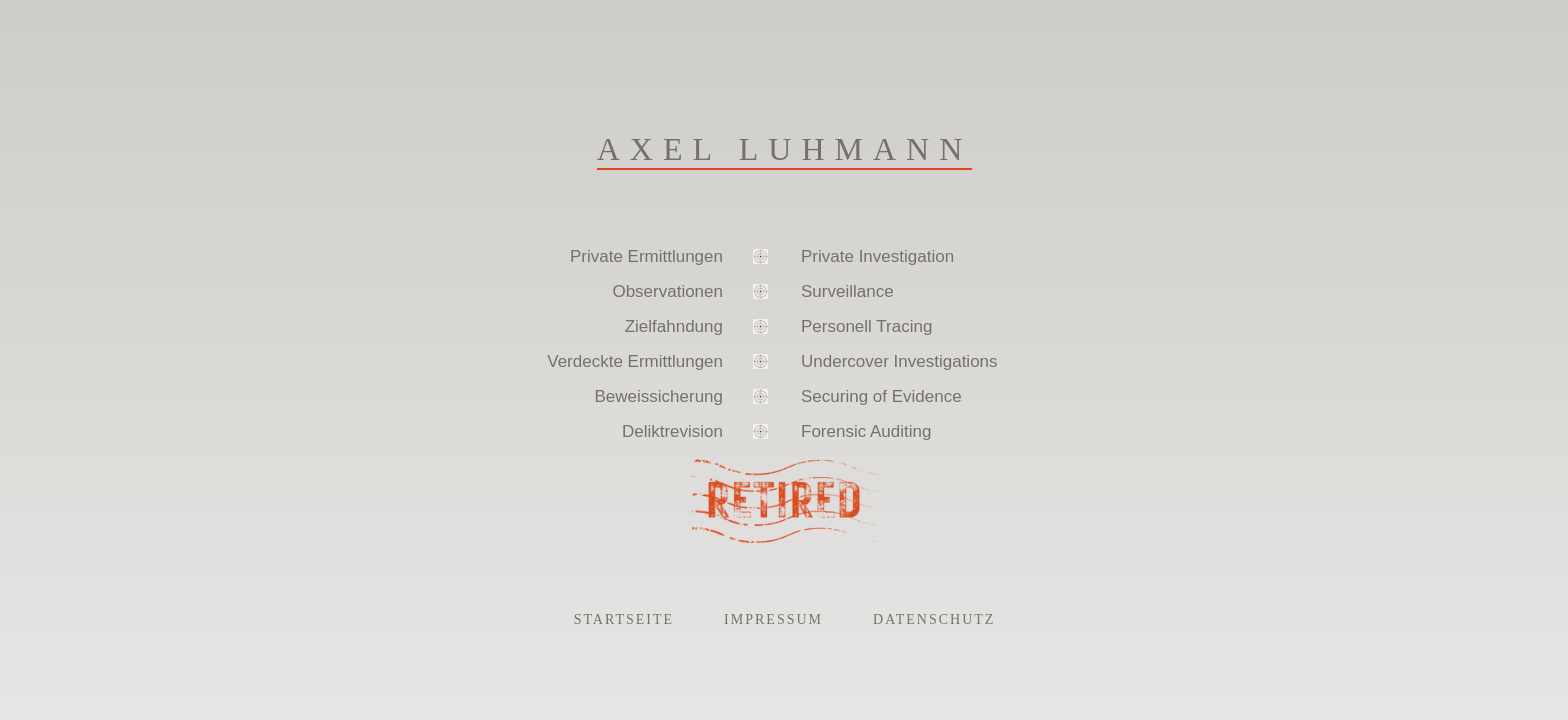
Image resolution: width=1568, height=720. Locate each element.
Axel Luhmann (785, 149)
